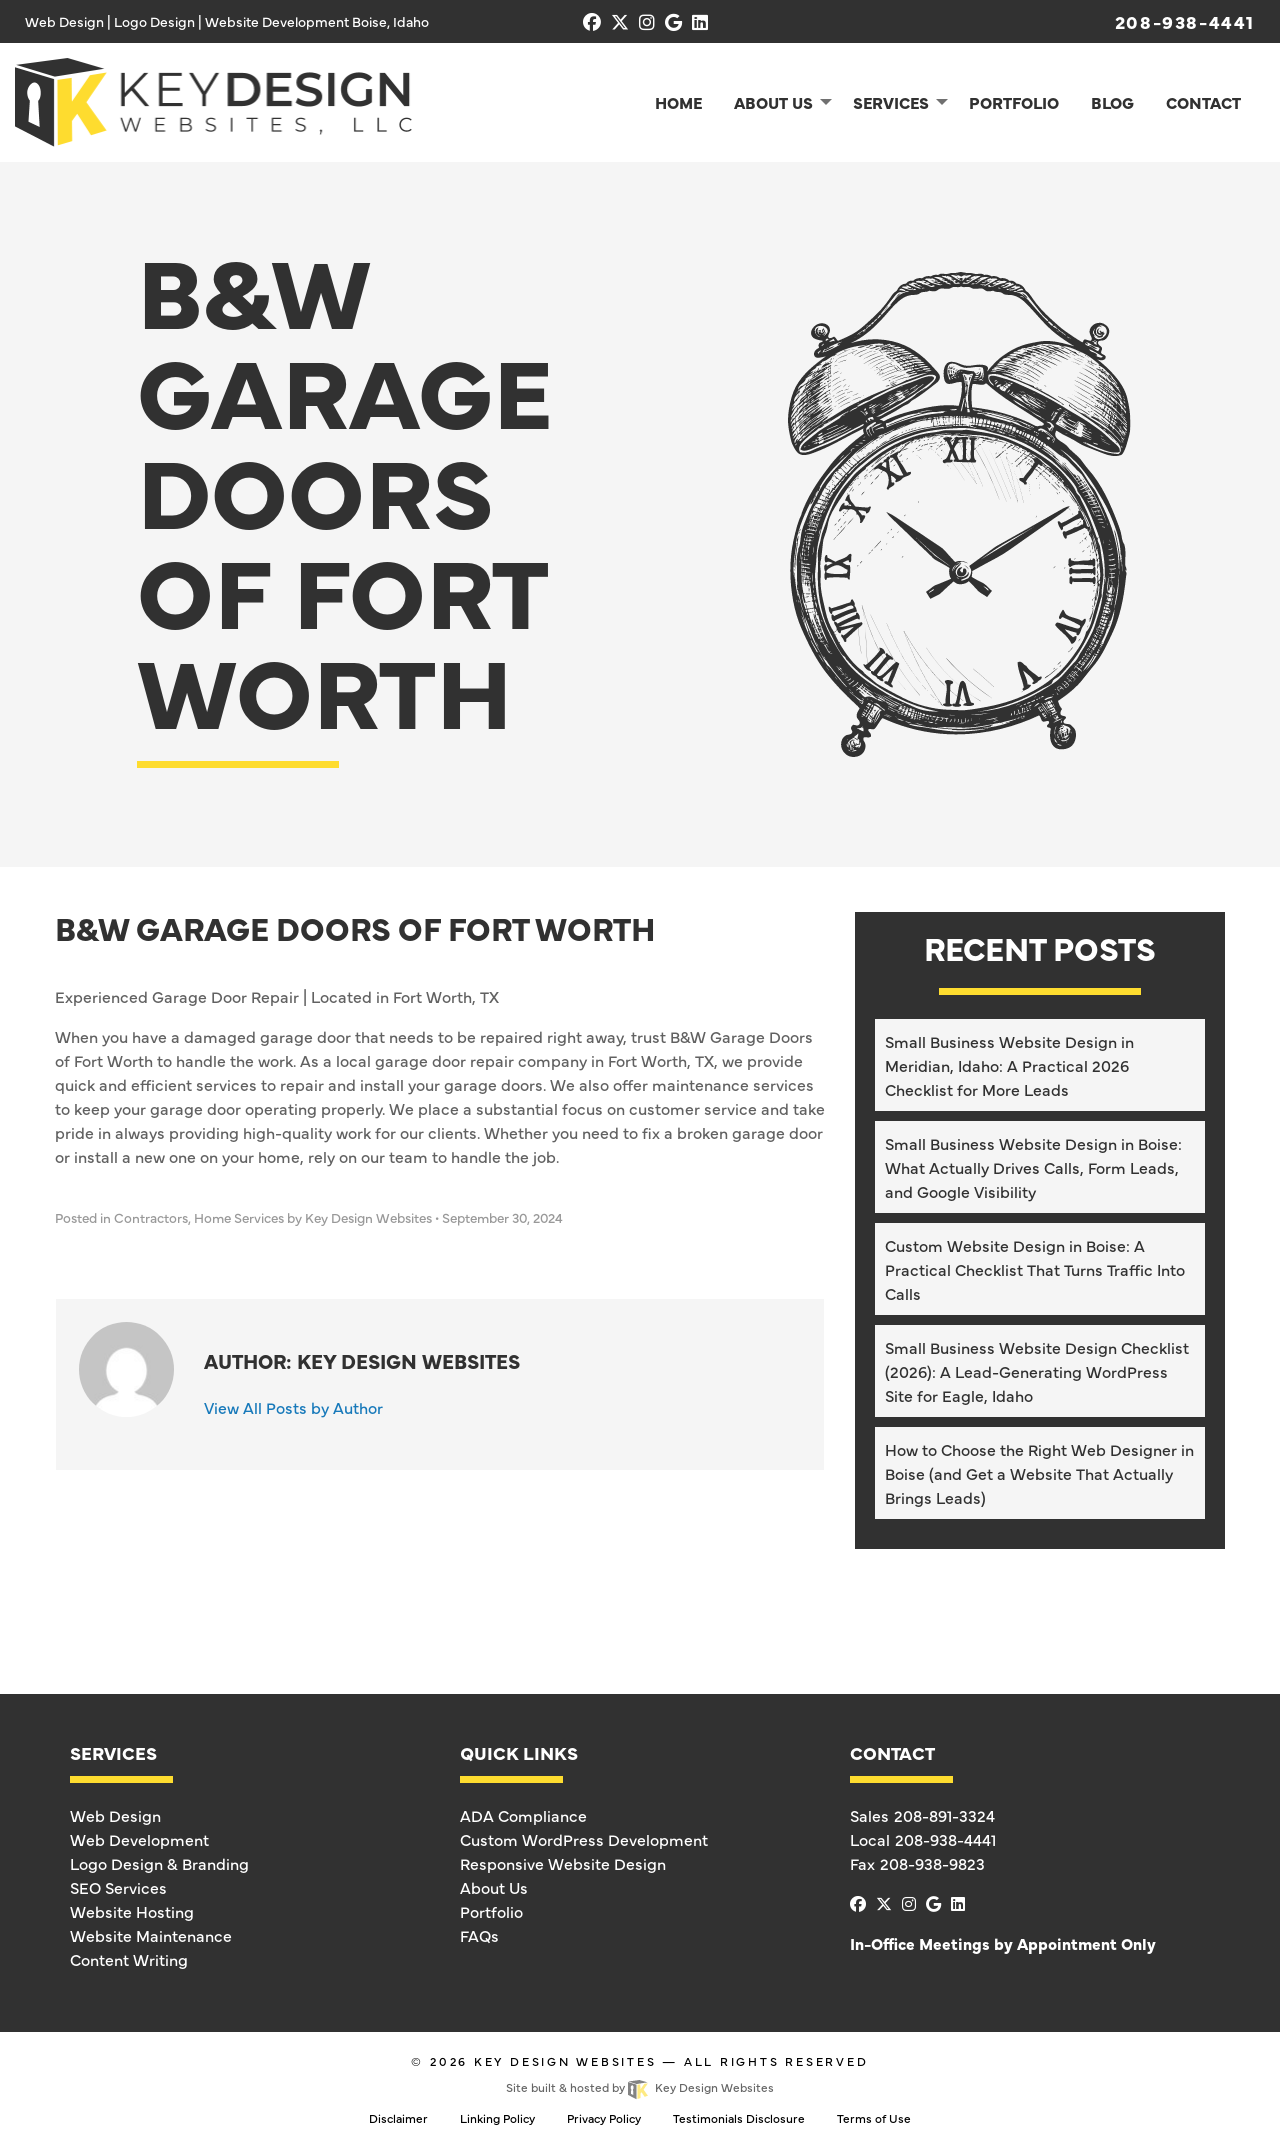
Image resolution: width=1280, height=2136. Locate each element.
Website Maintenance (151, 1935)
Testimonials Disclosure (739, 2118)
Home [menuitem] (678, 102)
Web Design (115, 1815)
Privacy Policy (604, 2118)
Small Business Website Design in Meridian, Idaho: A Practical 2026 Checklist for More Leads (1009, 1065)
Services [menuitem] (891, 102)
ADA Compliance (523, 1815)
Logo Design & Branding (159, 1863)
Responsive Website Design (563, 1863)
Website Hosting (132, 1911)
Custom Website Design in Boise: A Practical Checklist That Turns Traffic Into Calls (1035, 1269)
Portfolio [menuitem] (1014, 102)
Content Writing (129, 1959)
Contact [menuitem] (1203, 102)
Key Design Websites (565, 2061)
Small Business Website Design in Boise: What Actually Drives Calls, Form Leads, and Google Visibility (1033, 1167)
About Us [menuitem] (773, 102)
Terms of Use (874, 2118)
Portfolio (491, 1911)
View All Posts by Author (293, 1407)
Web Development (139, 1839)
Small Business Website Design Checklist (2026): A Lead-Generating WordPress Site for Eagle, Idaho (1037, 1371)
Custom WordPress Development (584, 1839)
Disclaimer (398, 2118)
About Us (494, 1887)
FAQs (479, 1935)
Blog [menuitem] (1112, 102)
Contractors (151, 1217)
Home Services (239, 1217)
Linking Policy (497, 2118)
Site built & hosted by (639, 2087)
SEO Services (118, 1887)
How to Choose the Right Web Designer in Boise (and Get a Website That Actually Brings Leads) (1039, 1473)
